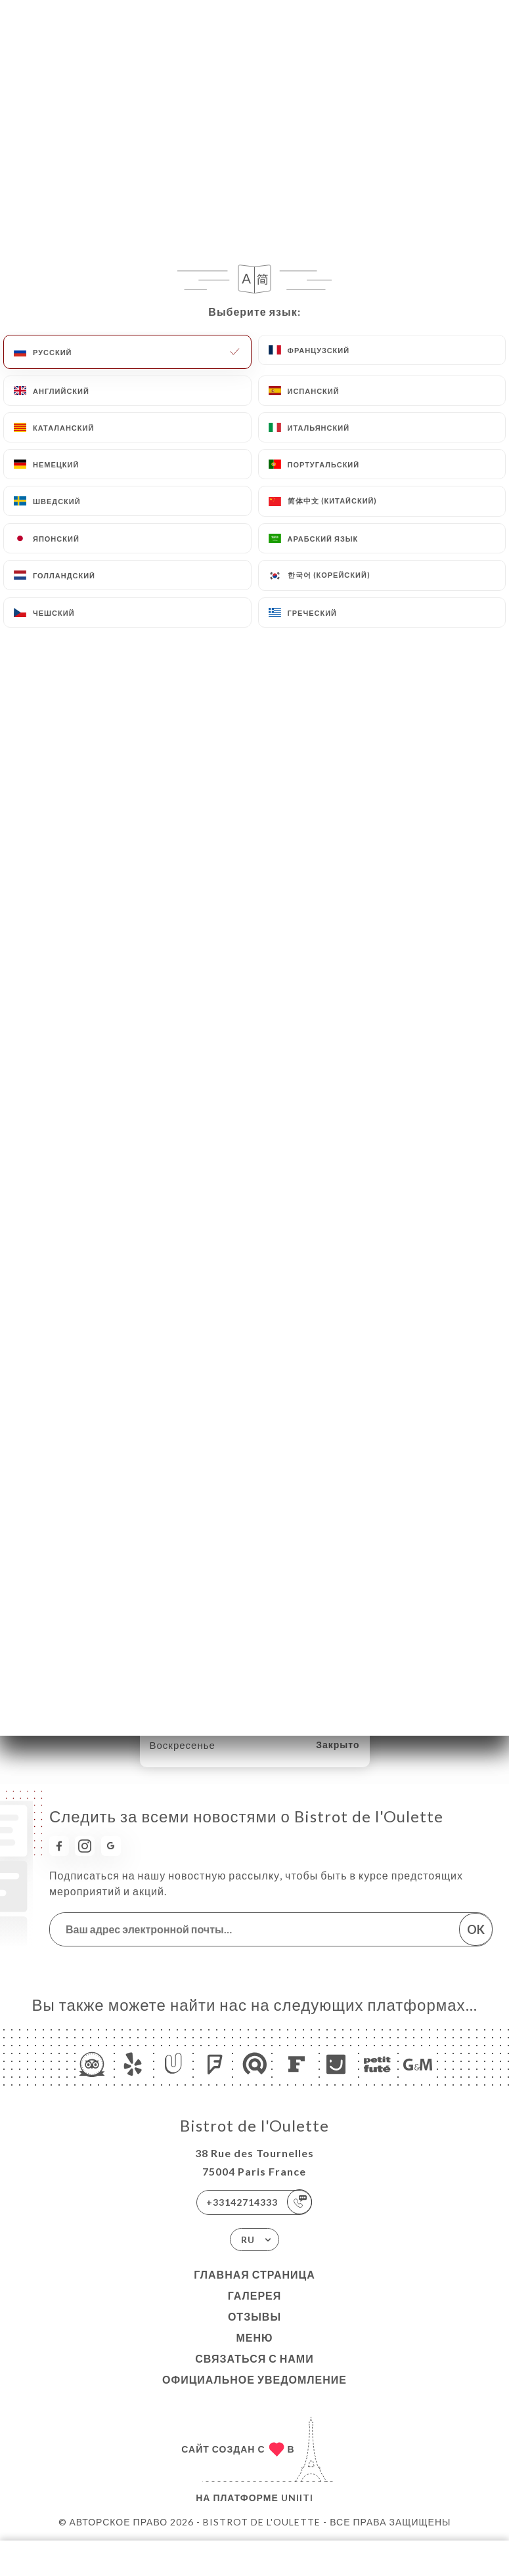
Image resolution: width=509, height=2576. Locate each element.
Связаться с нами (254, 2358)
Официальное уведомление (254, 2379)
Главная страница (254, 2274)
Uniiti (297, 2497)
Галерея (255, 2295)
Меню (254, 2337)
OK (476, 1929)
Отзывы (254, 2316)
